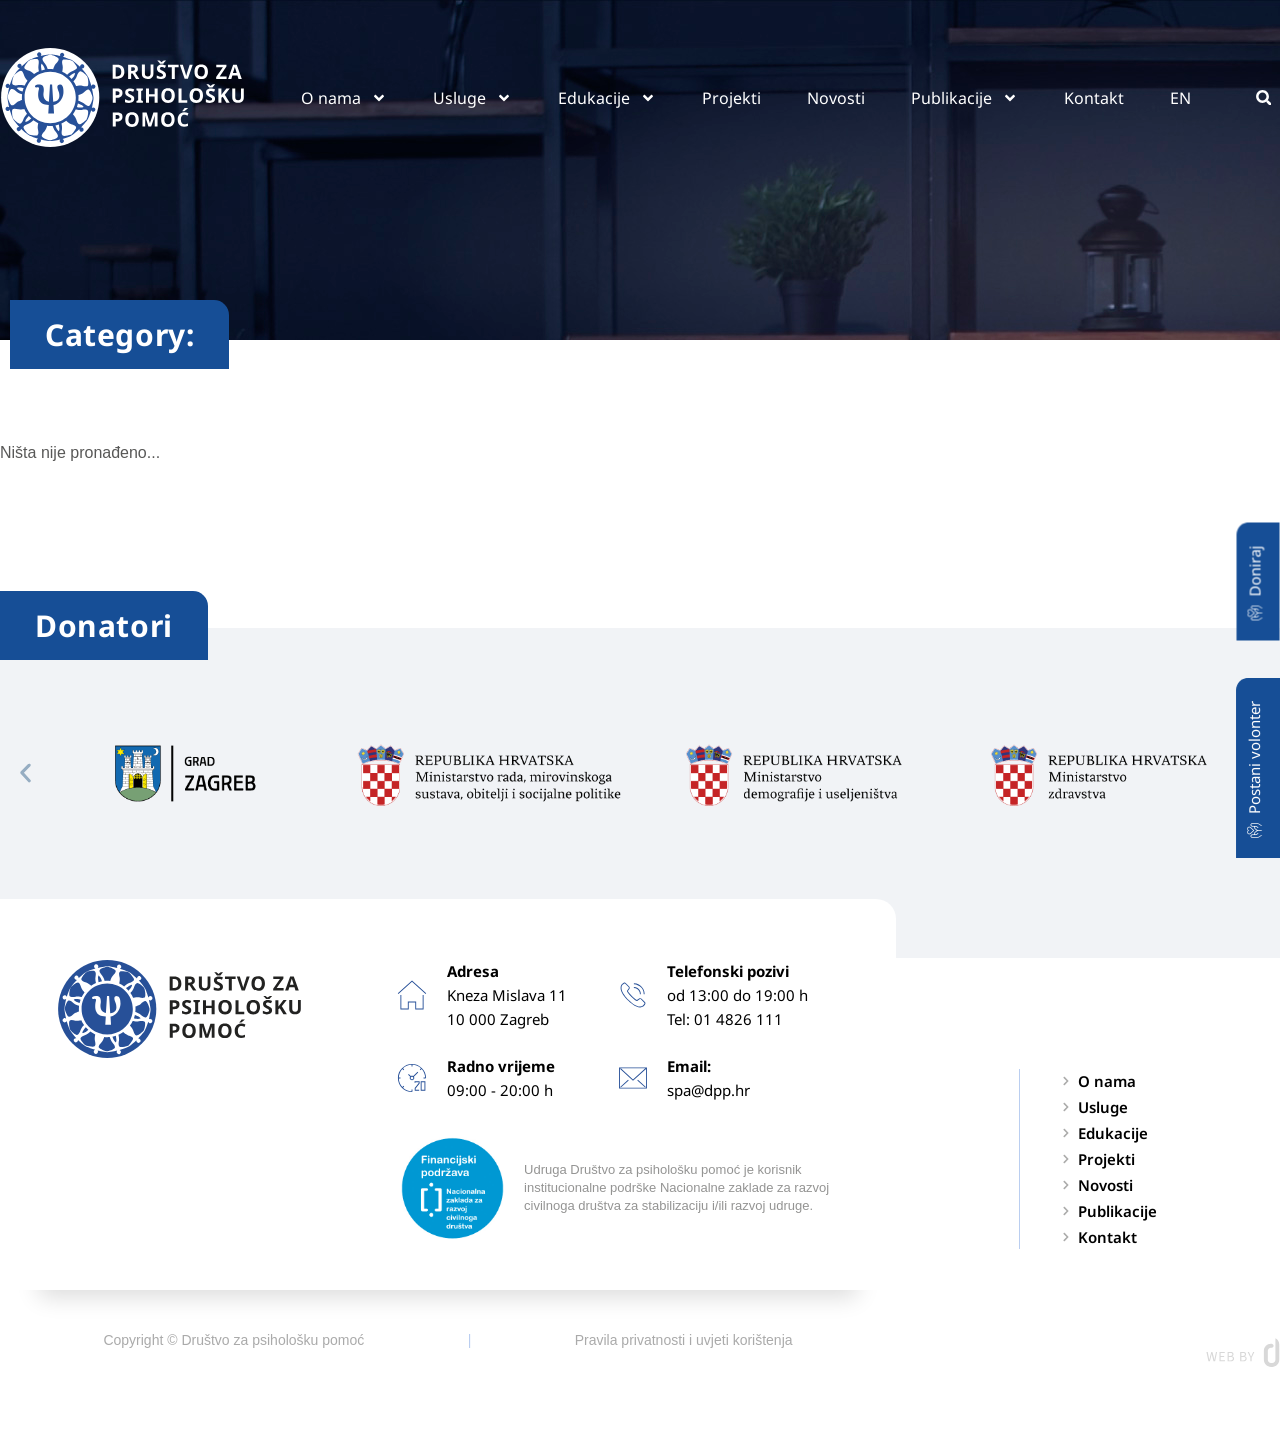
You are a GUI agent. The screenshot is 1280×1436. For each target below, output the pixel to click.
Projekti (731, 98)
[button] (1263, 97)
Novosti (836, 98)
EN (1180, 98)
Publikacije (964, 98)
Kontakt (1094, 98)
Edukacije (607, 98)
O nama (344, 98)
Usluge (472, 98)
